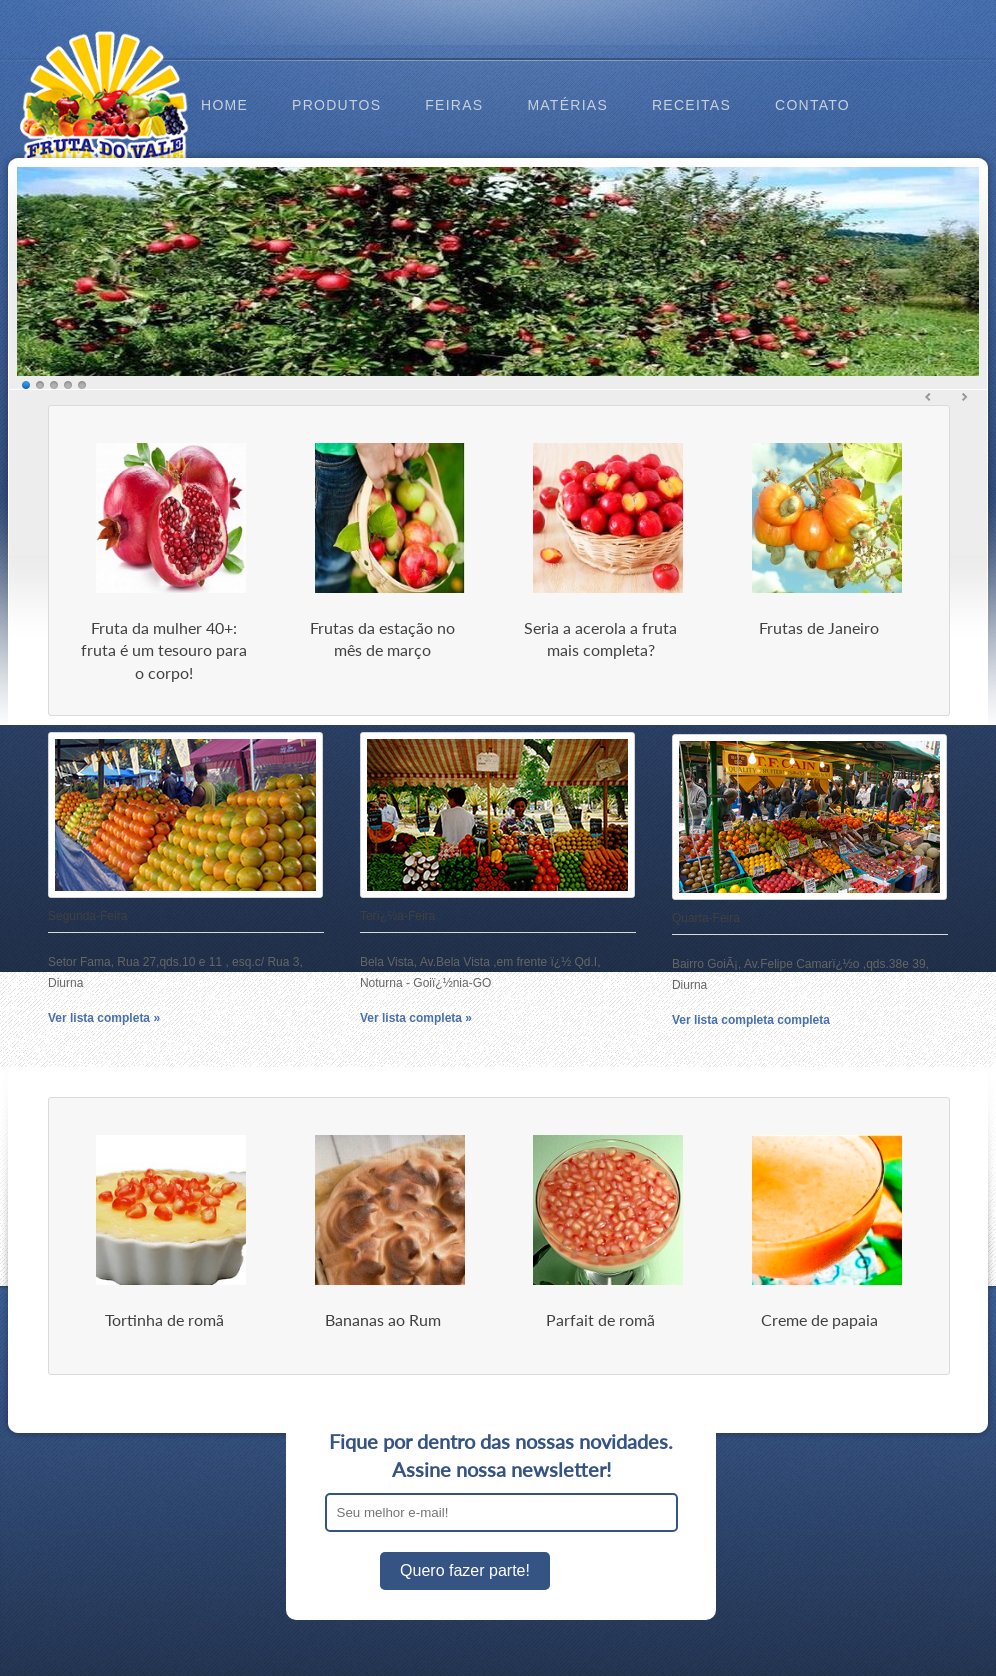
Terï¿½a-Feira (397, 916)
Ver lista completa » (104, 1018)
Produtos (336, 105)
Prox (964, 397)
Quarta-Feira (706, 918)
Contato (812, 105)
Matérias (567, 105)
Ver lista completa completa (751, 1020)
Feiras (454, 105)
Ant (929, 397)
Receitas (691, 105)
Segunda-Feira (87, 916)
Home (224, 105)
